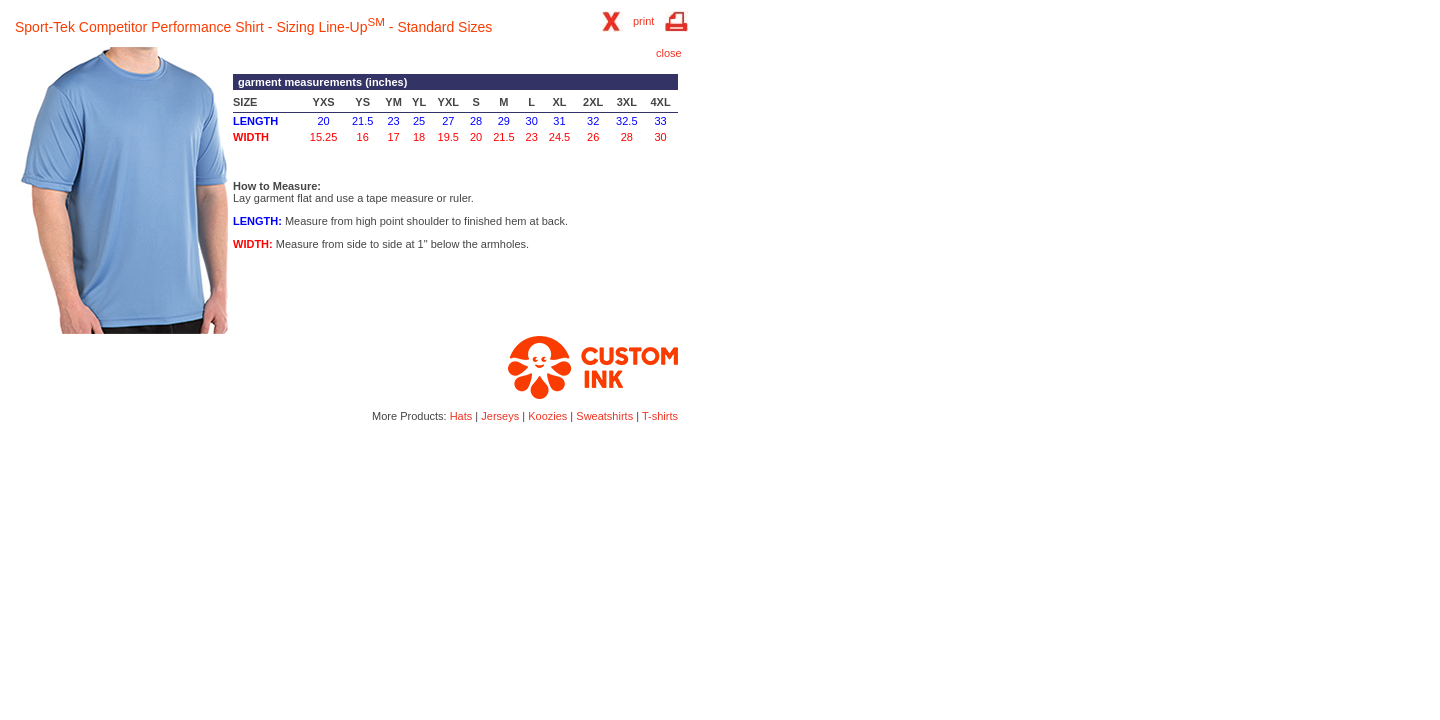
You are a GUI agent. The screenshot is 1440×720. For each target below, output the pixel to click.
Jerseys (500, 416)
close (669, 53)
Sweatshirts (604, 416)
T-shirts (660, 416)
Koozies (547, 416)
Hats (461, 416)
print (643, 21)
